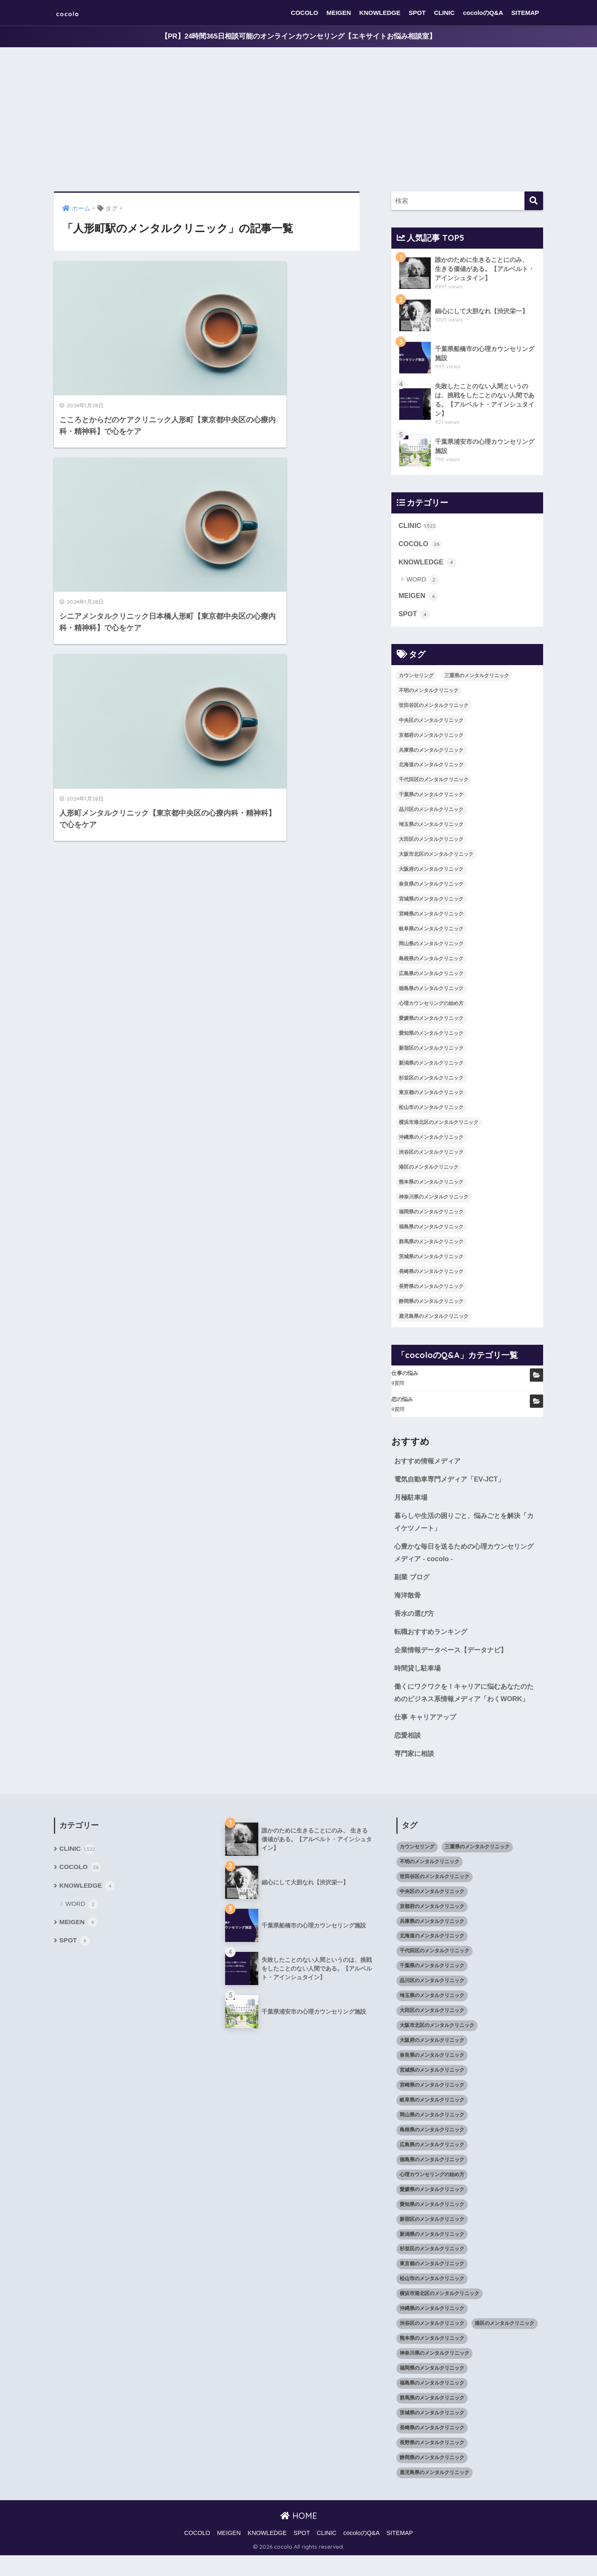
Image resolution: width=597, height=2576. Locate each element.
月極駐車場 (412, 1501)
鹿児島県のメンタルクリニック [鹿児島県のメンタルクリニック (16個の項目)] (433, 1319)
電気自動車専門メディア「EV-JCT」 (452, 1482)
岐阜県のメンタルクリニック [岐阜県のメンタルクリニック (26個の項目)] (431, 931)
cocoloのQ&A (483, 12)
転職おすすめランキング (433, 1637)
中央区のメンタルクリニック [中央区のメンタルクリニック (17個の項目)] (431, 723)
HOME (298, 2536)
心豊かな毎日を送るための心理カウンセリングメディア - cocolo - (464, 1557)
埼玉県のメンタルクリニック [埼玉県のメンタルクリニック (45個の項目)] (431, 827)
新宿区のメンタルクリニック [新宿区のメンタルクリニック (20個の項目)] (431, 1050)
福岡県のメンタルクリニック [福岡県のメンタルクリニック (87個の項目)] (431, 1214)
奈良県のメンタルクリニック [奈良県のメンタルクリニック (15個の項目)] (431, 887)
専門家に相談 (415, 1774)
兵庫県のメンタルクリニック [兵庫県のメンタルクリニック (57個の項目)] (431, 752)
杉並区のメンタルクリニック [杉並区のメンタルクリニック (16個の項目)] (431, 1080)
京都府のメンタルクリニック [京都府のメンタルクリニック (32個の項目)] (431, 738)
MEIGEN (338, 12)
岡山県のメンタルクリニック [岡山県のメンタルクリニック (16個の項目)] (431, 946)
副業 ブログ (413, 1582)
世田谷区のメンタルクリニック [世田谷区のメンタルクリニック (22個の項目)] (433, 708)
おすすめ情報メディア (429, 1463)
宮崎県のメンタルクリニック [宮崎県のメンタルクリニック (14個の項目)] (431, 916)
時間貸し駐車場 (419, 1674)
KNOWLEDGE (379, 12)
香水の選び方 (415, 1619)
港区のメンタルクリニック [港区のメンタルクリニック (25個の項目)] (429, 1170)
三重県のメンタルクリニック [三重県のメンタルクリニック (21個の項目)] (476, 678)
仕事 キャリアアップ (427, 1737)
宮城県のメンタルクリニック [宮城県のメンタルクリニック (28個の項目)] (431, 901)
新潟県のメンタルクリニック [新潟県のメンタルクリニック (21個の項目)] (431, 1065)
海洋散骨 (408, 1600)
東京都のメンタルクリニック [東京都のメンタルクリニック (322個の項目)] (431, 1095)
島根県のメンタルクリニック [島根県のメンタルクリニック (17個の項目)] (431, 961)
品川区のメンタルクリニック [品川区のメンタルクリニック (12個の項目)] (431, 812)
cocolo (73, 13)
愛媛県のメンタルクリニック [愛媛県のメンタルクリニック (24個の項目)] (431, 1021)
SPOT (417, 12)
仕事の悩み (404, 1376)
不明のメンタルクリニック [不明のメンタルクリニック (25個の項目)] (429, 693)
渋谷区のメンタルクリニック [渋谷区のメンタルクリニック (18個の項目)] (431, 1155)
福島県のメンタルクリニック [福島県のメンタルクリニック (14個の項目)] (431, 1229)
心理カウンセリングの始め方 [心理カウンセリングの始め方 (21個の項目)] (431, 1006)
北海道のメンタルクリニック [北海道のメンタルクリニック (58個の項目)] (431, 767)
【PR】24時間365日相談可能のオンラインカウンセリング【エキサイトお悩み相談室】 (298, 37)
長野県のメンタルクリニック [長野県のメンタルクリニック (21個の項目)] (431, 1289)
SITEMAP (525, 12)
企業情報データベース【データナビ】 (454, 1656)
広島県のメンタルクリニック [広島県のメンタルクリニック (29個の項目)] (431, 976)
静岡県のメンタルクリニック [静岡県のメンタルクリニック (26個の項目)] (431, 1304)
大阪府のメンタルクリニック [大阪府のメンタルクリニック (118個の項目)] (431, 872)
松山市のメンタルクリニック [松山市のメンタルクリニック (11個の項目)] (431, 1110)
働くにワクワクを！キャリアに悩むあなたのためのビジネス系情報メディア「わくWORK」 (464, 1705)
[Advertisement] (298, 120)
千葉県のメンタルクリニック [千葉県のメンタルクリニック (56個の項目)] (431, 797)
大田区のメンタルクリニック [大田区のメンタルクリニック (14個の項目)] (431, 842)
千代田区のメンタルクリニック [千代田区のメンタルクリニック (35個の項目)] (433, 782)
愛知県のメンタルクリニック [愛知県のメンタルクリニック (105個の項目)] (431, 1036)
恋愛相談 (408, 1755)
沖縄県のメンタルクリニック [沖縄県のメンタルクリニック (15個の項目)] (431, 1140)
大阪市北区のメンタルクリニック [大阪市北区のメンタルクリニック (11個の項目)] (436, 857)
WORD (422, 582)
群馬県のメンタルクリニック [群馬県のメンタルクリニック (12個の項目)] (431, 1244)
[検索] (533, 201)
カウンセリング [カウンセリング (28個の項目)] (416, 678)
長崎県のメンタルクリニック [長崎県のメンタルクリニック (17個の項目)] (431, 1274)
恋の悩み (402, 1402)
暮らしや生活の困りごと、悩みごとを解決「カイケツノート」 (461, 1526)
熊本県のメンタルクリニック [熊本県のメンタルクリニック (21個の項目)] (431, 1185)
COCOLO (304, 12)
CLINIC (444, 12)
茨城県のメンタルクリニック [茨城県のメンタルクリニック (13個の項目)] (431, 1259)
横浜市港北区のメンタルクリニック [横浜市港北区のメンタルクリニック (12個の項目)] (438, 1125)
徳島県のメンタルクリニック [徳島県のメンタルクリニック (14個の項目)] (431, 991)
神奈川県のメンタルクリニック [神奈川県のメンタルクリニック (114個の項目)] (433, 1200)
